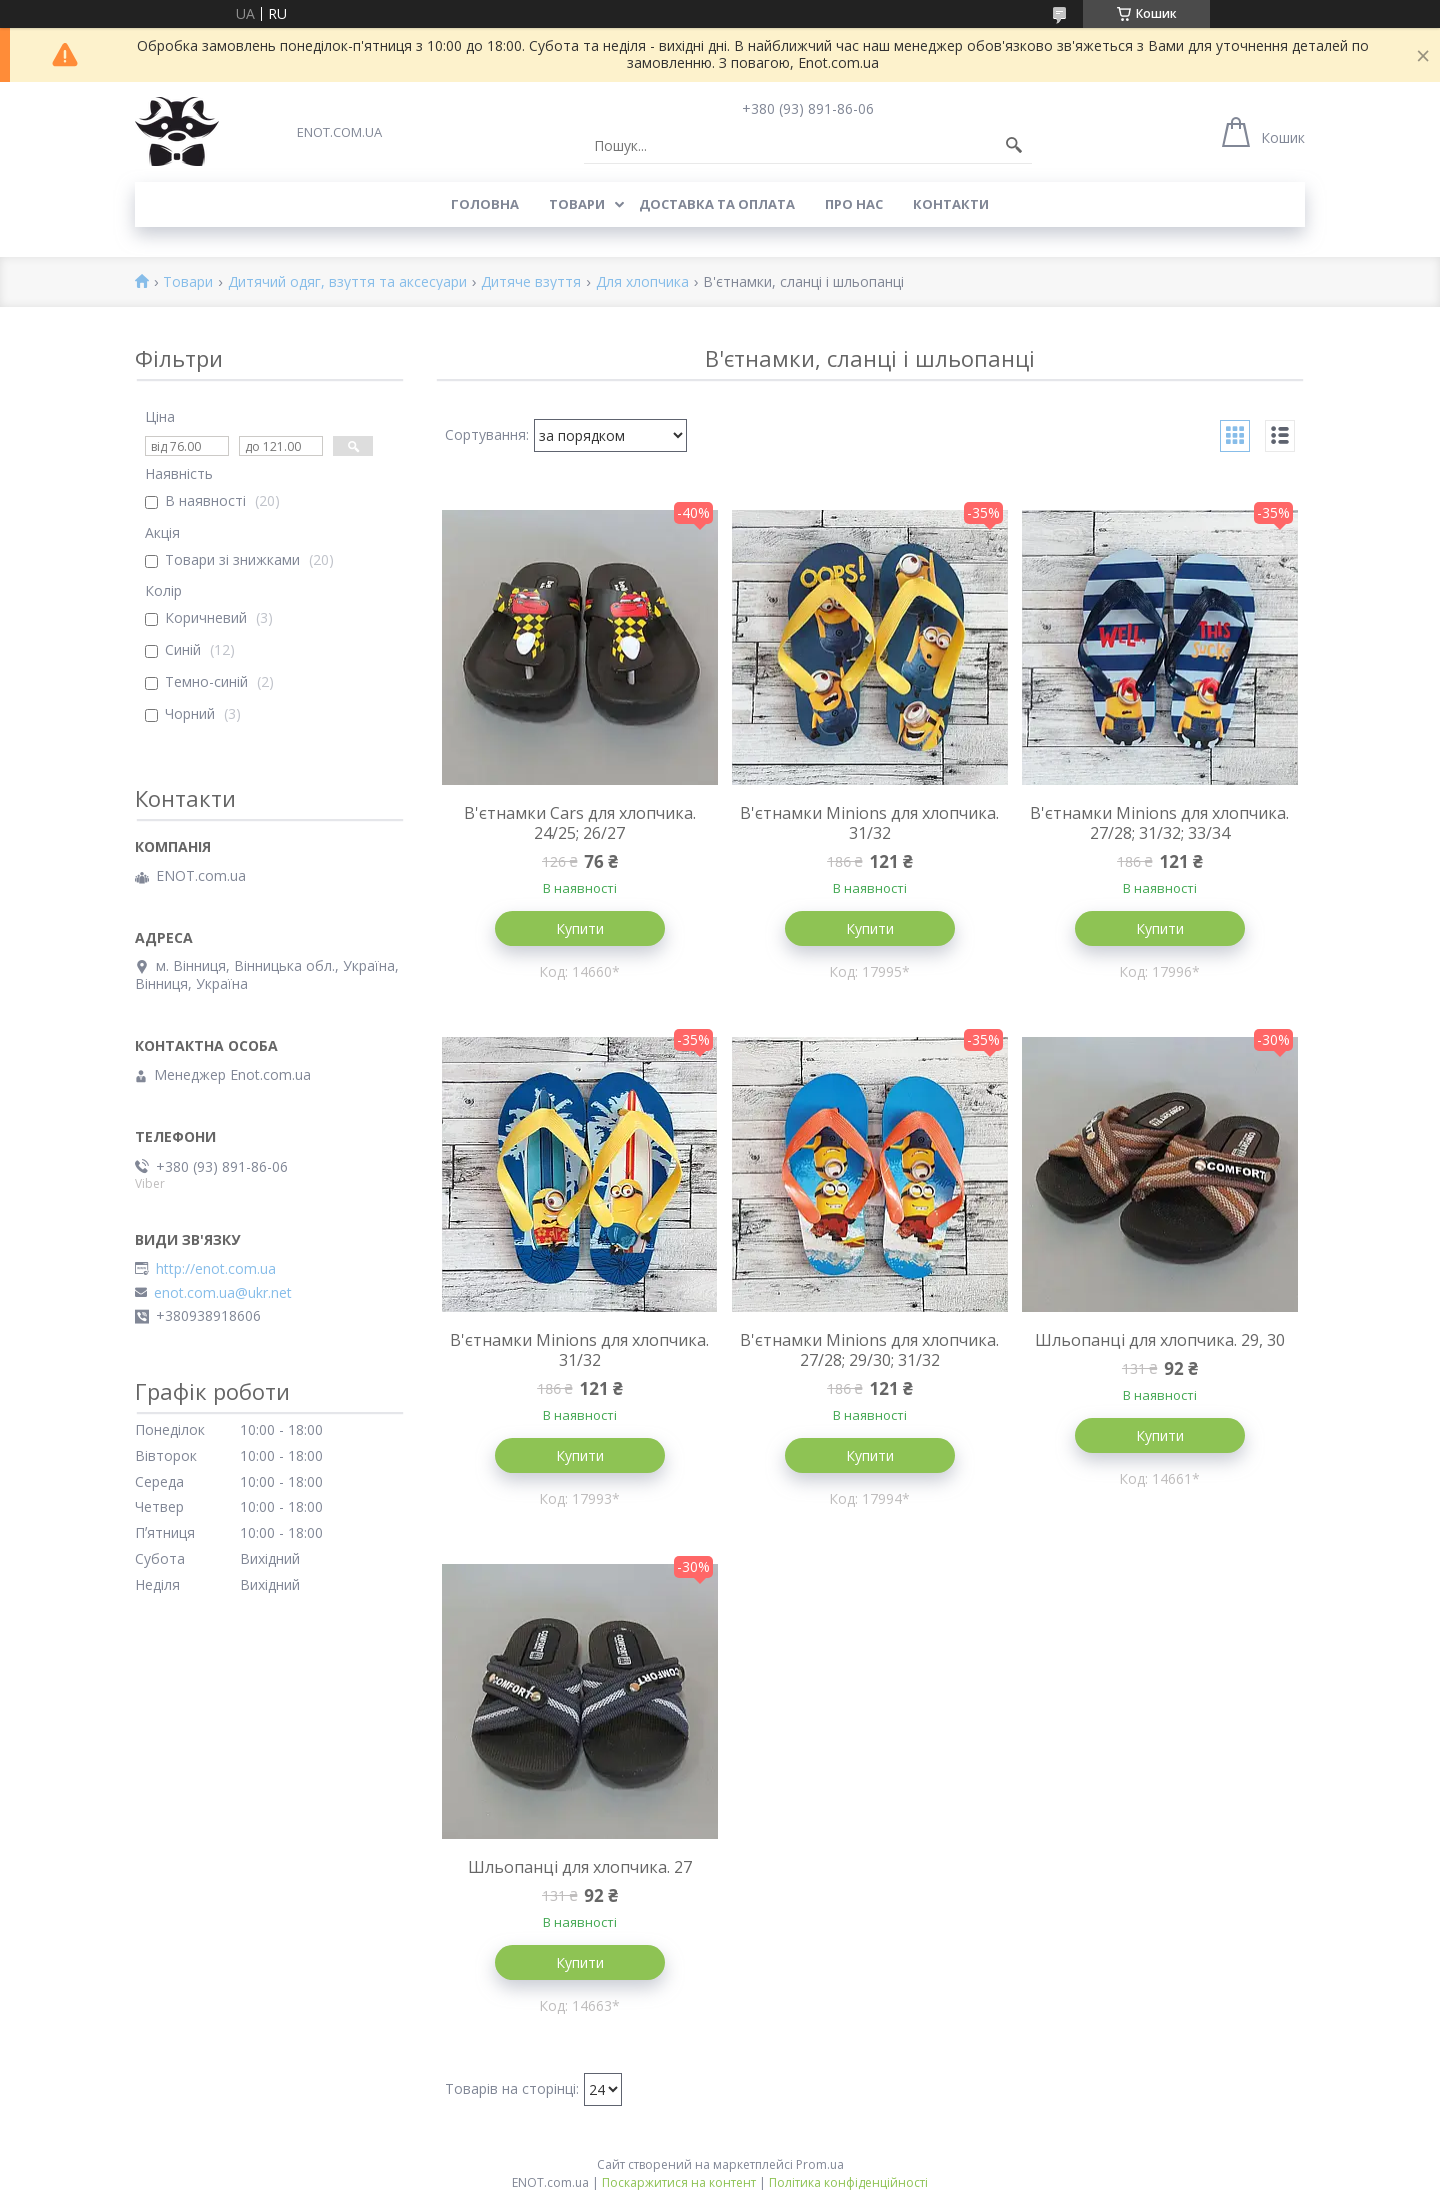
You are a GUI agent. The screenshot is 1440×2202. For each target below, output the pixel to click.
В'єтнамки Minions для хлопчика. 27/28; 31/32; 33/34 (1159, 823)
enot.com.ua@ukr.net (223, 1293)
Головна (485, 204)
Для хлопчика (642, 282)
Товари (577, 204)
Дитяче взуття (531, 282)
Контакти (951, 204)
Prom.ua (820, 2164)
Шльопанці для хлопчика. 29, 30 (1160, 1340)
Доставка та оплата (717, 204)
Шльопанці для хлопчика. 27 (580, 1867)
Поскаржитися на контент (679, 2182)
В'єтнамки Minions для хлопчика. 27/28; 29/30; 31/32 (869, 1350)
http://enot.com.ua (216, 1269)
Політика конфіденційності (848, 2182)
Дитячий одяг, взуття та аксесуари (347, 282)
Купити (580, 928)
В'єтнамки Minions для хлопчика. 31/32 (869, 823)
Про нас (854, 204)
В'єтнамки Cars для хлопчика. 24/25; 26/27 (580, 823)
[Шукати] (1014, 146)
